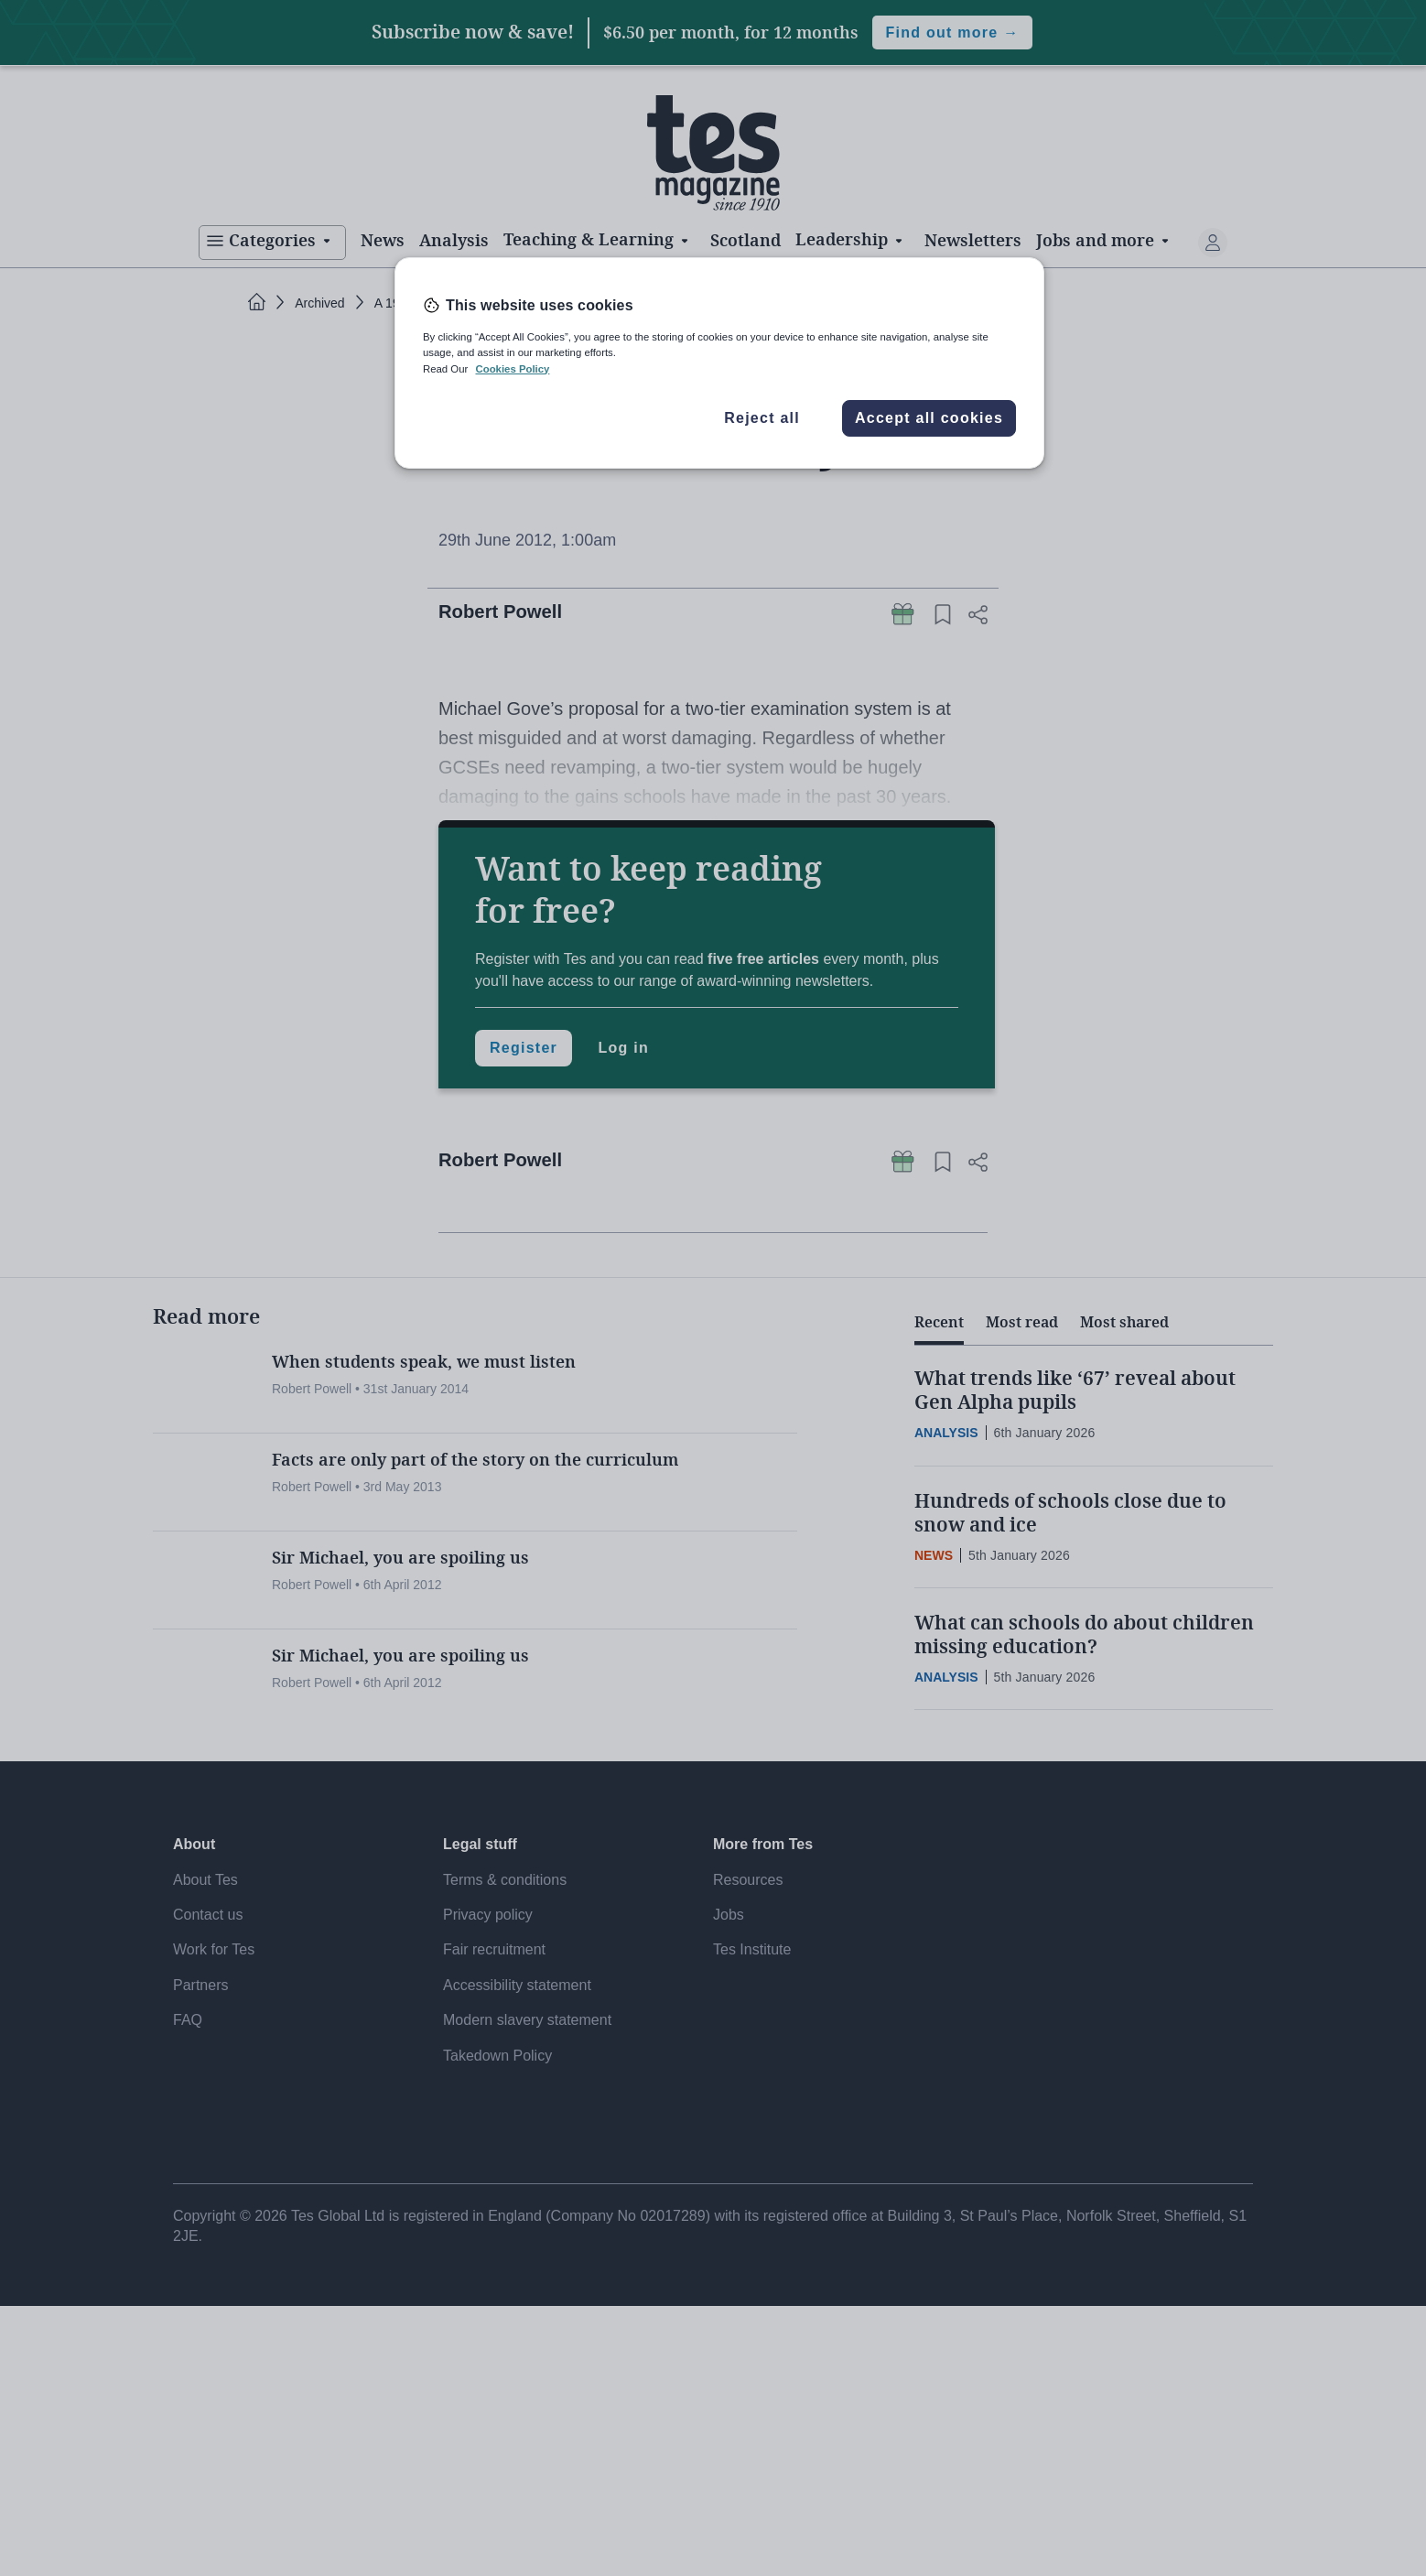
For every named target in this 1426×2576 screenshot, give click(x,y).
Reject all (762, 418)
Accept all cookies (929, 418)
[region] (719, 362)
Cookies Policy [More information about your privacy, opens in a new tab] (512, 368)
